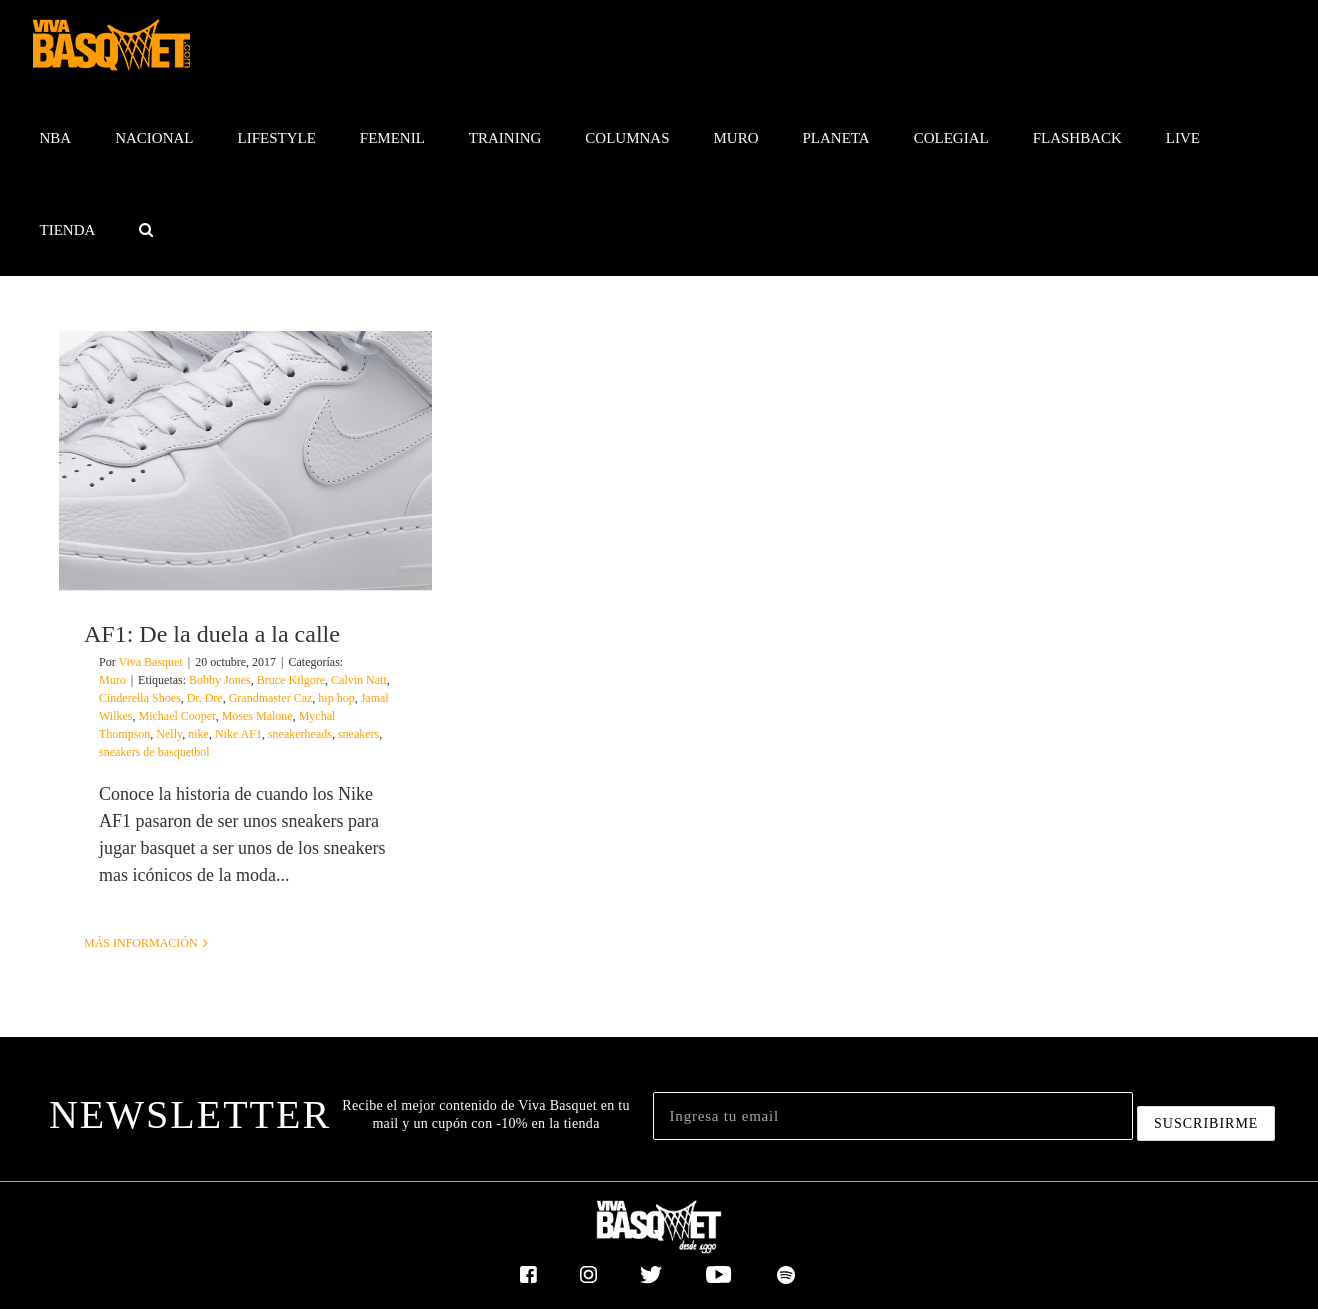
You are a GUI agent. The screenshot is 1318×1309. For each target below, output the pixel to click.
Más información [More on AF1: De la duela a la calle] (141, 943)
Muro (112, 680)
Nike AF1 (238, 734)
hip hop (336, 698)
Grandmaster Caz (271, 698)
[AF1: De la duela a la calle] (245, 460)
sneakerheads (300, 734)
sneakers (358, 734)
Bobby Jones (220, 680)
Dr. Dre (205, 698)
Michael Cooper (177, 716)
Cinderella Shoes (140, 698)
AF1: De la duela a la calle (212, 634)
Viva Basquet (150, 662)
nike (198, 734)
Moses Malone (257, 716)
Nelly (169, 734)
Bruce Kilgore (291, 680)
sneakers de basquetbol (154, 752)
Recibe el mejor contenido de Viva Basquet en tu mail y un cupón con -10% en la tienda (485, 1114)
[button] (146, 230)
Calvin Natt (359, 680)
